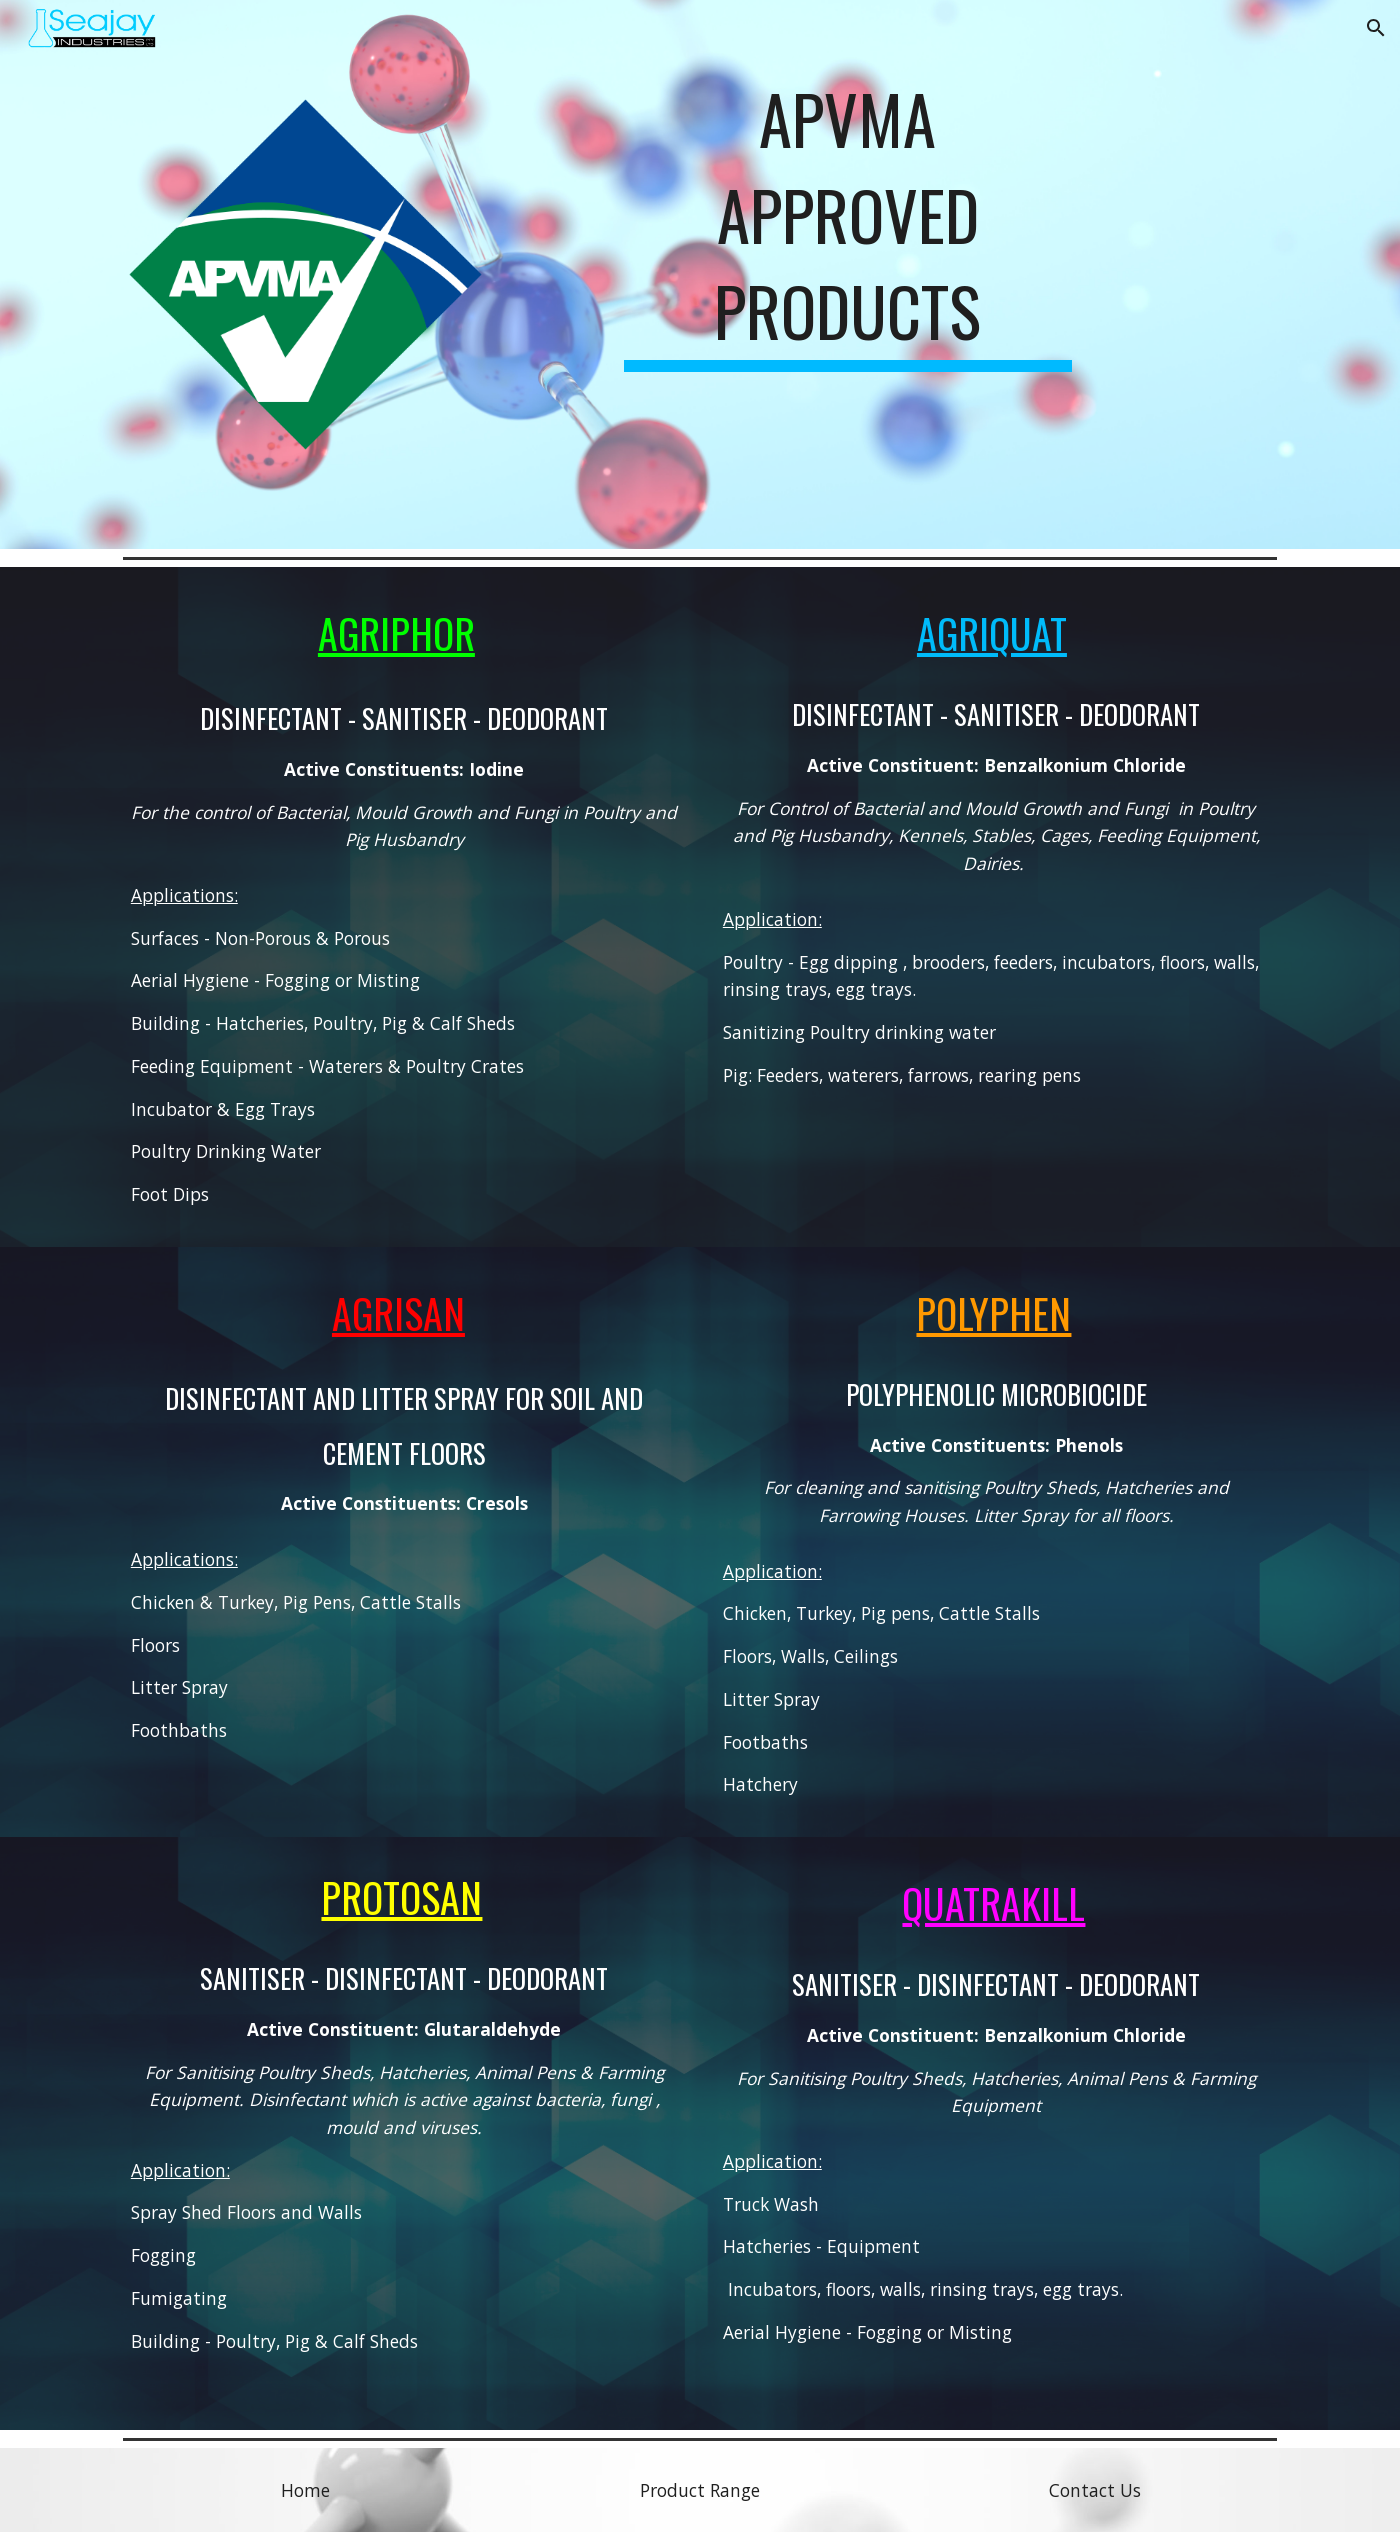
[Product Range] (699, 2490)
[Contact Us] (1095, 2490)
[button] (1376, 28)
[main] (848, 239)
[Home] (305, 2490)
